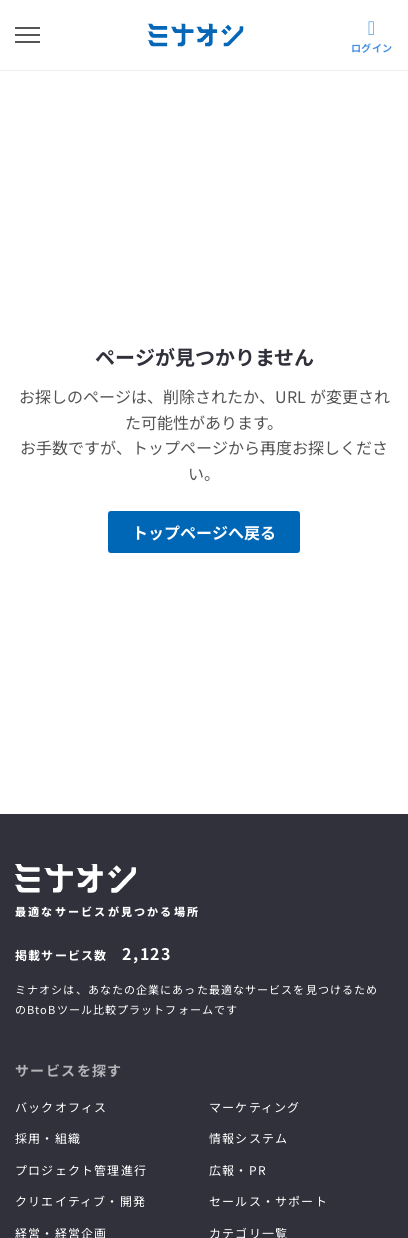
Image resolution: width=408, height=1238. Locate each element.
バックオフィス (61, 1106)
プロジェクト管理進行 (81, 1169)
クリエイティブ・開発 (80, 1200)
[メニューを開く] (27, 35)
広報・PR (238, 1169)
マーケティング (254, 1106)
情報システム (248, 1137)
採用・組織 (48, 1137)
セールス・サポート (268, 1200)
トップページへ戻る (204, 532)
